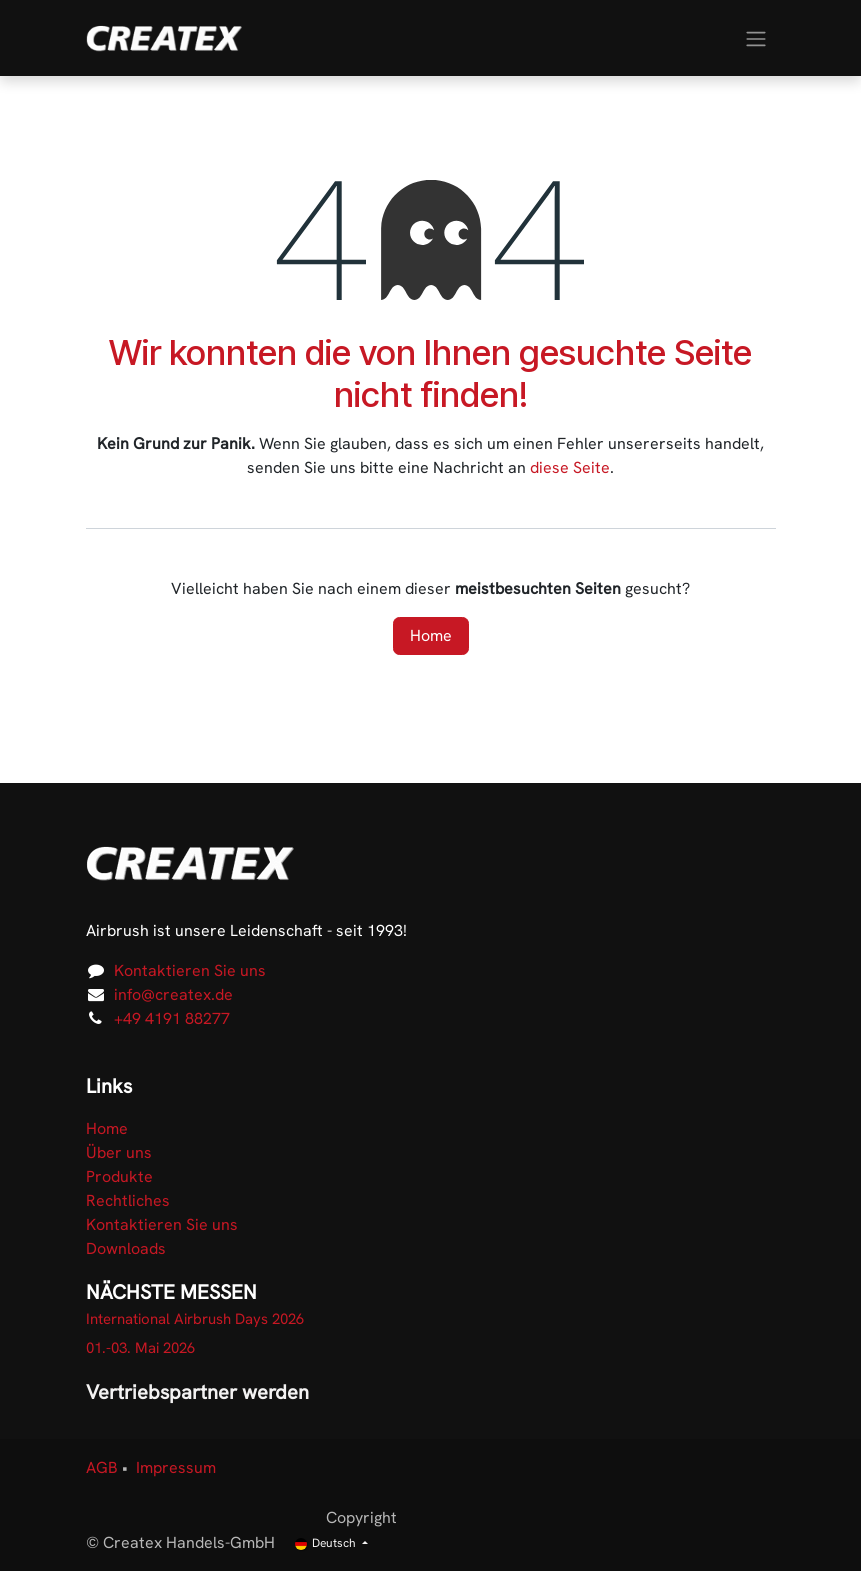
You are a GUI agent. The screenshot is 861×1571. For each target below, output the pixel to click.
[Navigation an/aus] (756, 37)
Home (431, 635)
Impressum (176, 1467)
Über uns (119, 1152)
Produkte (119, 1176)
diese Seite (570, 467)
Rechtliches (128, 1200)
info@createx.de (173, 994)
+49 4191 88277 (172, 1018)
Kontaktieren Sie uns (190, 970)
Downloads (126, 1248)
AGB (102, 1467)
